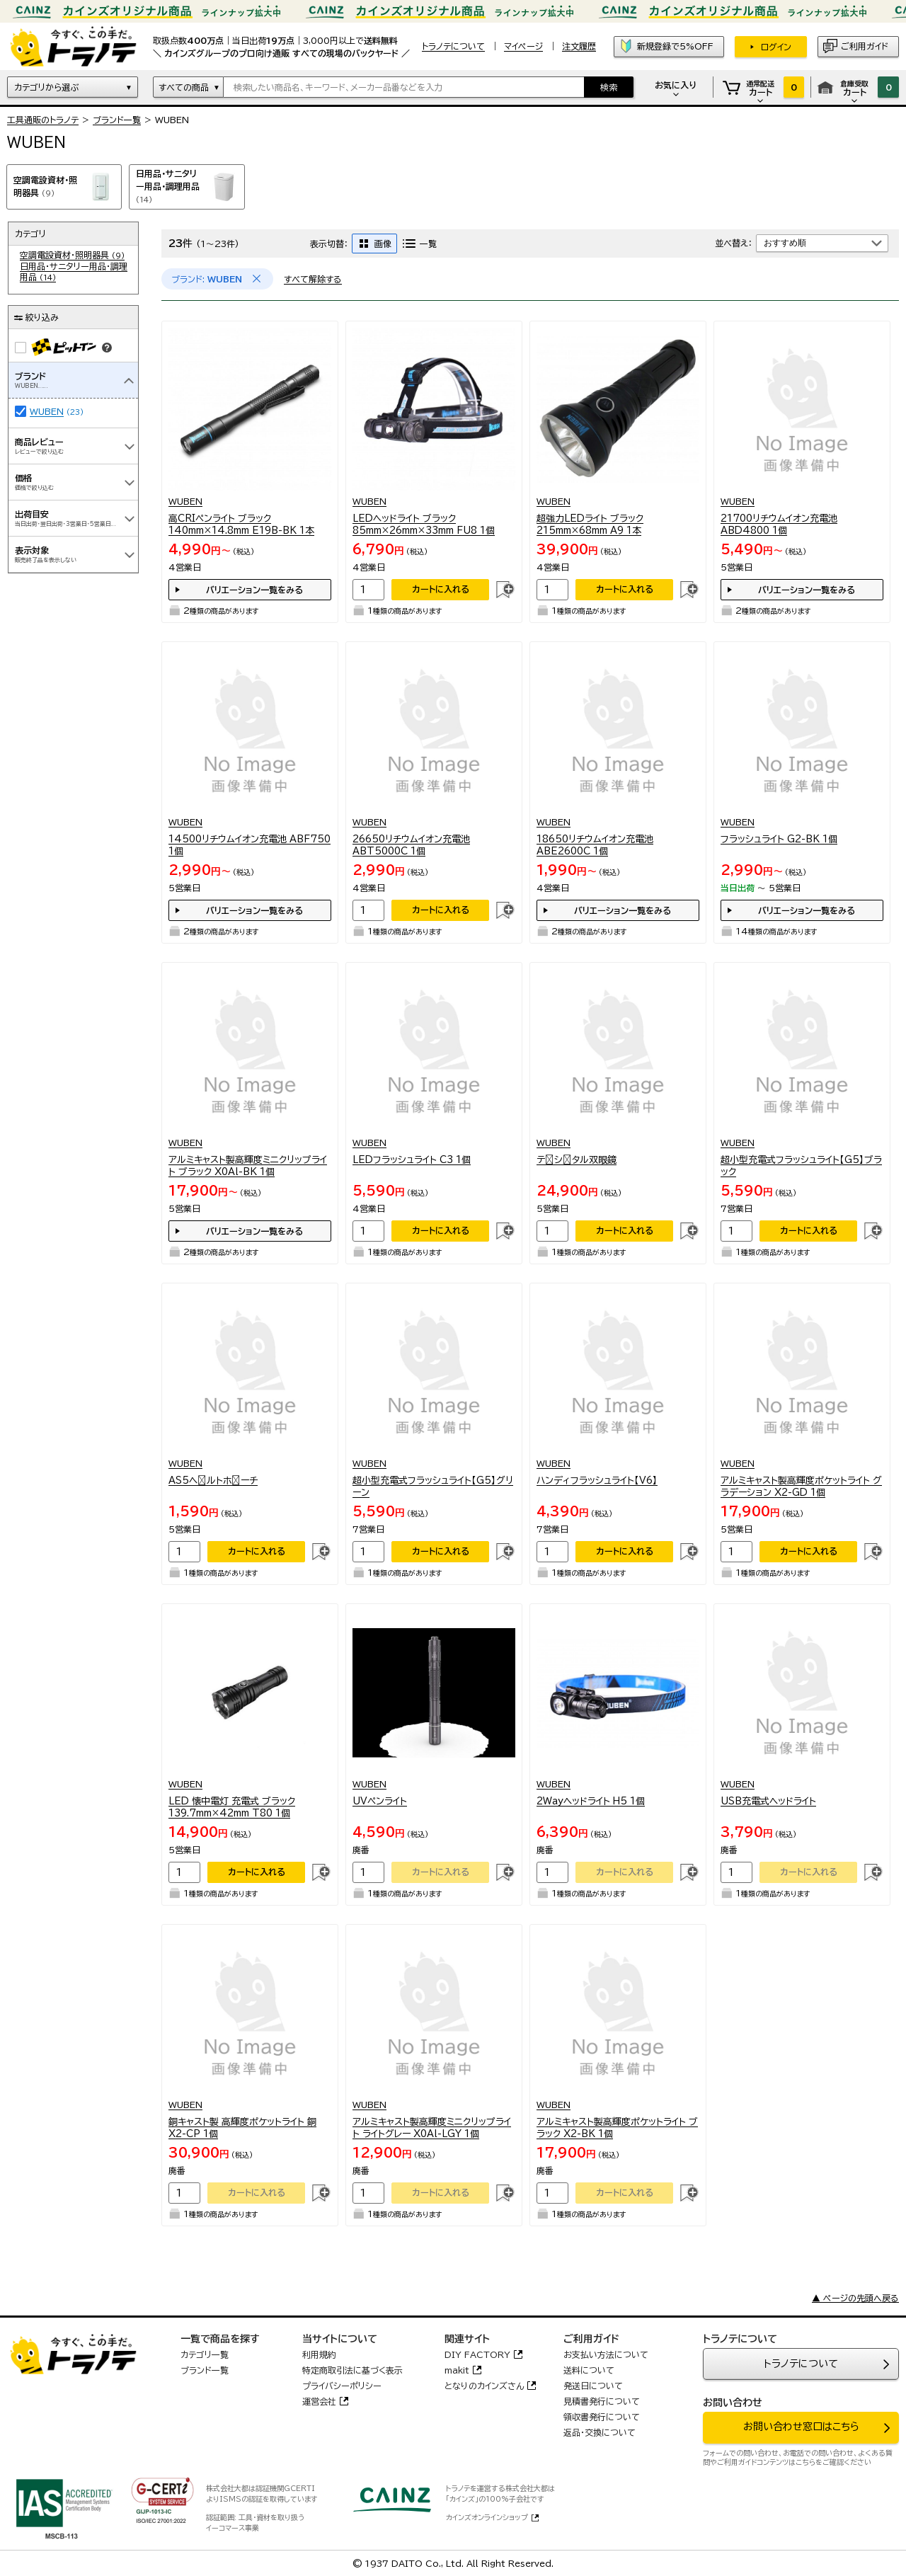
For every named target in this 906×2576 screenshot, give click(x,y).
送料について (588, 2370)
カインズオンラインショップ (487, 2517)
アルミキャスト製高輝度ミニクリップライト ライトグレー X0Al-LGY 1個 (431, 2128)
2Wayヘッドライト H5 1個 (591, 1801)
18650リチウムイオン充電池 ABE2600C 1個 (595, 846)
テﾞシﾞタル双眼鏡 (577, 1159)
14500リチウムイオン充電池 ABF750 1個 (249, 846)
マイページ (523, 46)
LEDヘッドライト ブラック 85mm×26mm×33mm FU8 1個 (423, 525)
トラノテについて (801, 2364)
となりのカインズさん (484, 2385)
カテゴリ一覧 (204, 2354)
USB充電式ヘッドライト (768, 1801)
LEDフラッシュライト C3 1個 (411, 1159)
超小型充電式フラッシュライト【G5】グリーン (432, 1487)
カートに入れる (440, 589)
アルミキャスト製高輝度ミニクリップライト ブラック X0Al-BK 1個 (247, 1166)
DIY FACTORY (477, 2354)
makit (457, 2370)
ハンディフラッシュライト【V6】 (597, 1480)
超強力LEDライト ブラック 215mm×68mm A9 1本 (590, 525)
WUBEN (47, 411)
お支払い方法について (605, 2354)
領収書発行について (601, 2416)
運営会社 (319, 2401)
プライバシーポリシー (342, 2385)
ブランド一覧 (117, 119)
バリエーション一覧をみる (254, 589)
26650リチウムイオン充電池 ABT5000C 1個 (411, 846)
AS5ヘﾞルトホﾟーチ (213, 1480)
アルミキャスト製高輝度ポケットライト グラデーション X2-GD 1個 (801, 1487)
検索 (608, 87)
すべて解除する (313, 279)
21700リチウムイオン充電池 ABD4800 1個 (779, 525)
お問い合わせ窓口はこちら (801, 2427)
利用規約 (319, 2354)
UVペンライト (379, 1801)
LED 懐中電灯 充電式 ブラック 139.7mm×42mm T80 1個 (231, 1808)
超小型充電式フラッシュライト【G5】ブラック (801, 1166)
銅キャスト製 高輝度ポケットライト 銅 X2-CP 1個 (242, 2128)
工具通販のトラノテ (43, 119)
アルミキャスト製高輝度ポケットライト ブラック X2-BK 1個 (617, 2128)
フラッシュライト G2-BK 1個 (779, 839)
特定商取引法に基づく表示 (352, 2370)
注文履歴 (579, 46)
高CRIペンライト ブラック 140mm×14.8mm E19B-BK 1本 (241, 525)
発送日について (593, 2385)
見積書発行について (601, 2401)
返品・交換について (599, 2432)
